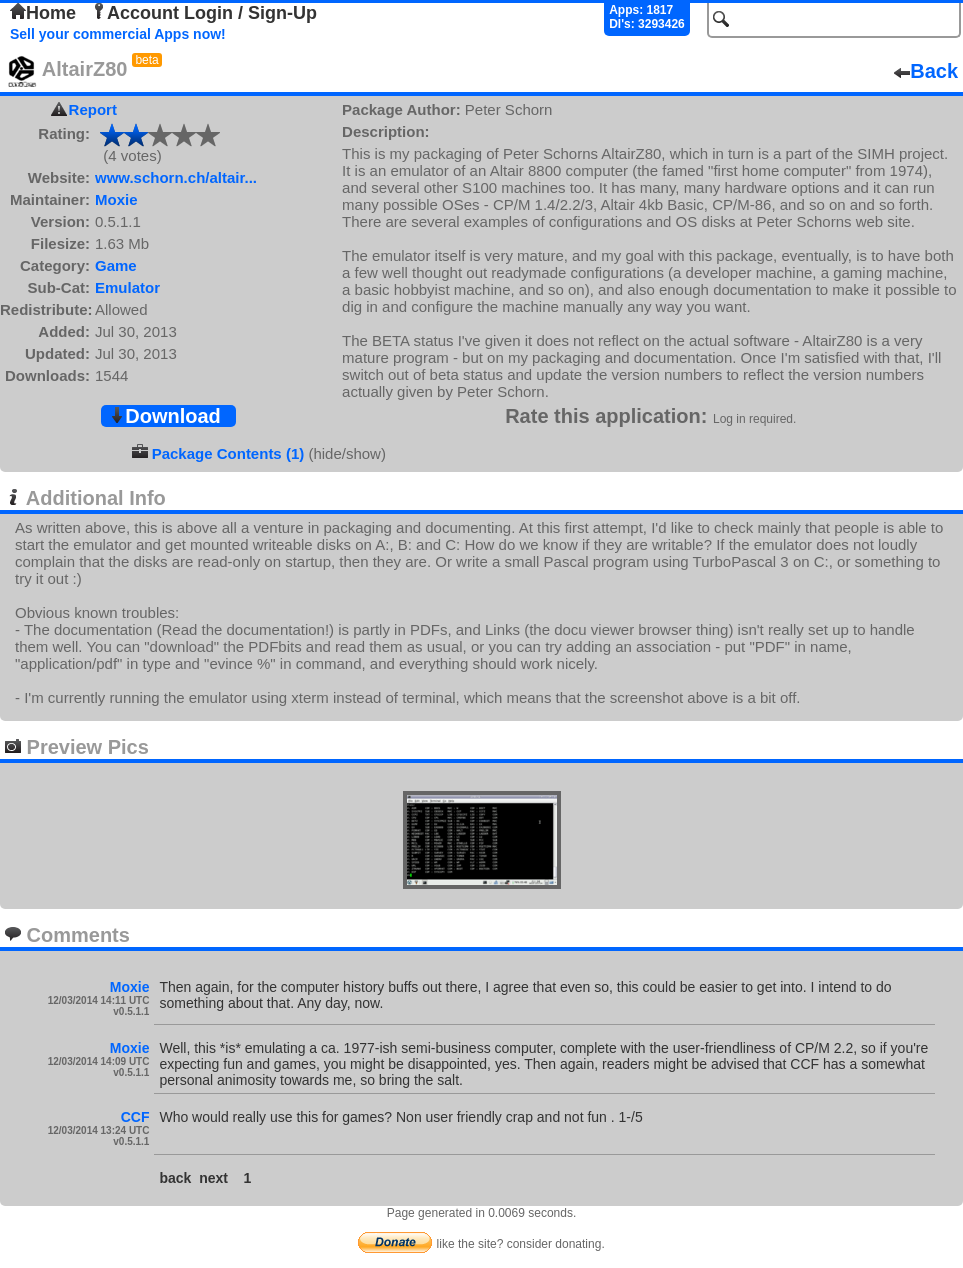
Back (926, 71)
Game (116, 265)
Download (165, 416)
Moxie (116, 199)
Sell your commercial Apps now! (118, 34)
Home (43, 13)
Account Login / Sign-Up (204, 13)
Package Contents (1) (228, 453)
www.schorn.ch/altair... (176, 177)
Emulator (127, 287)
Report (93, 109)
